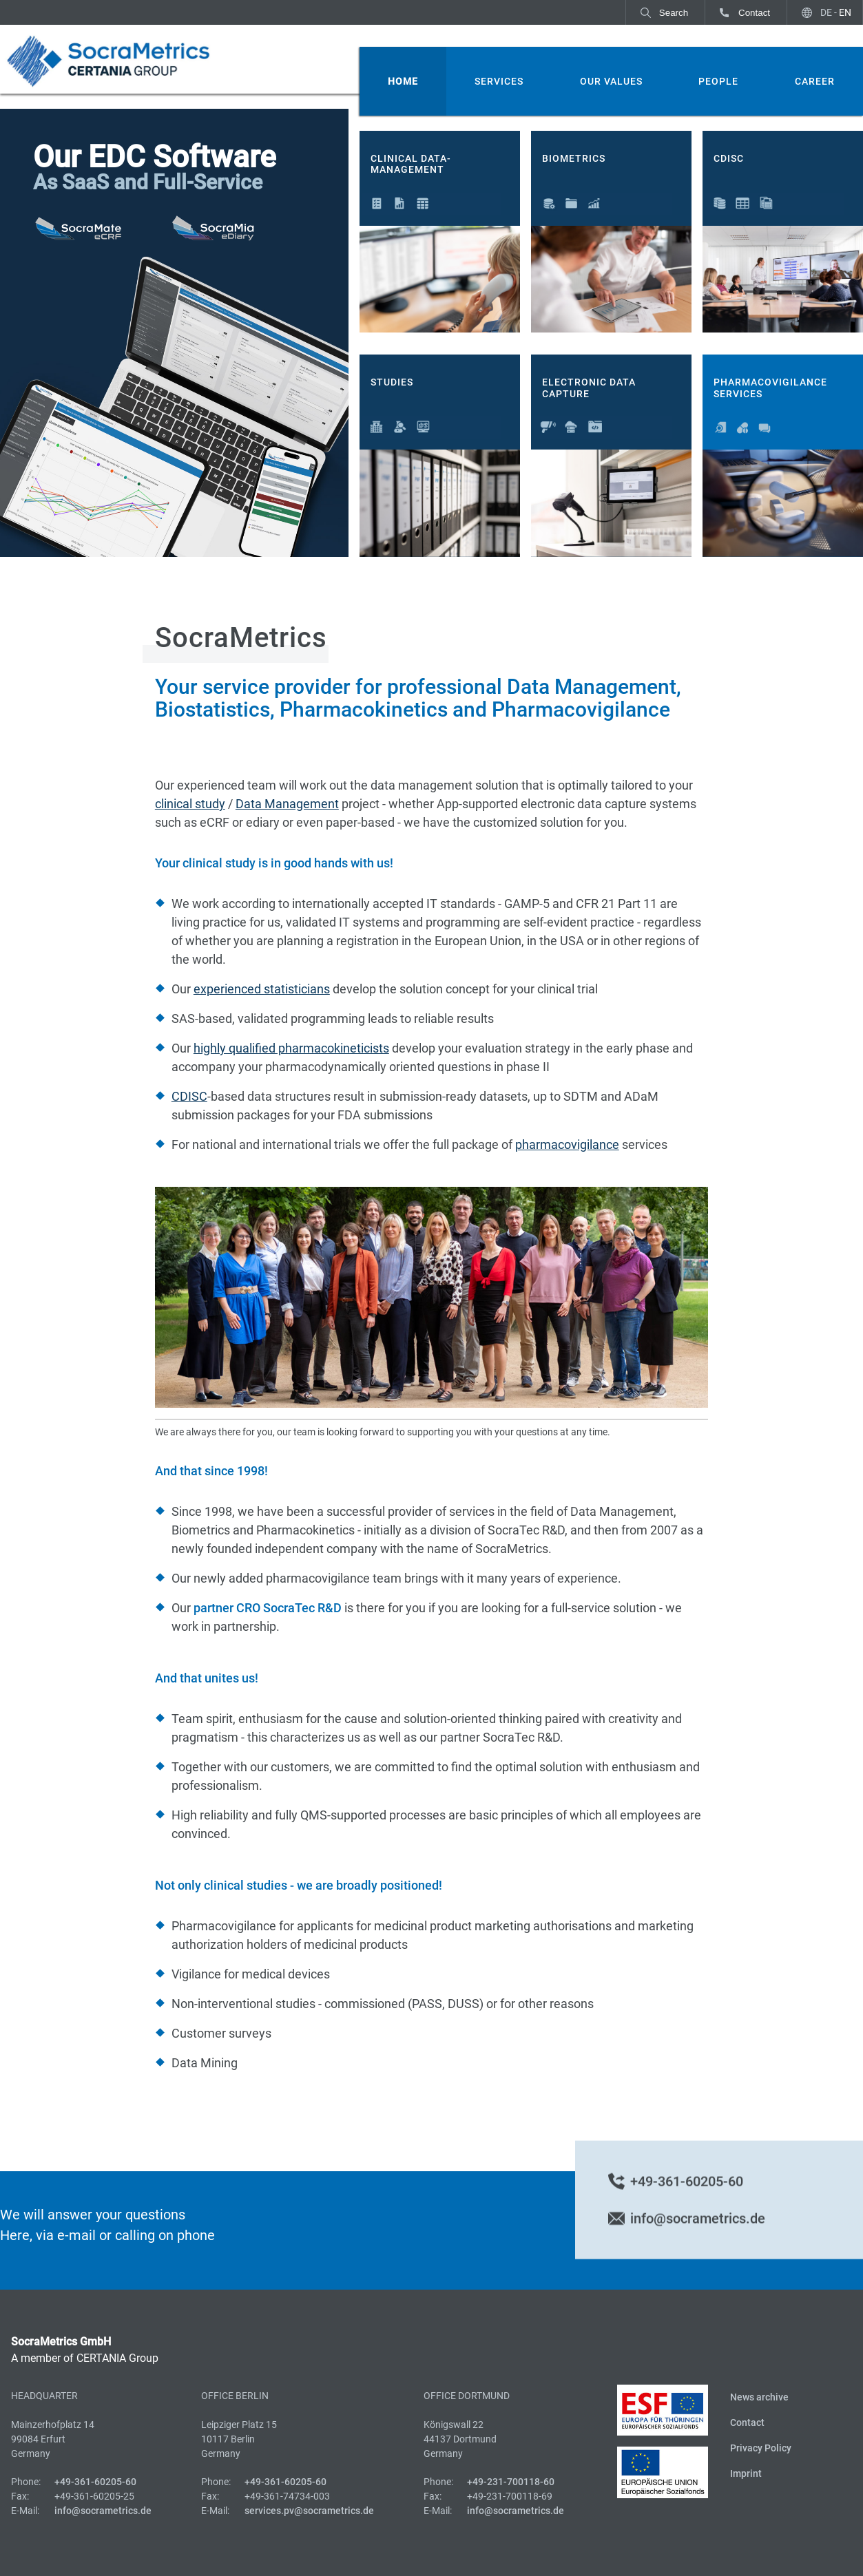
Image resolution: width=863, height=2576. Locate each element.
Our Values (611, 81)
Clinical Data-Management (411, 164)
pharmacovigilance (567, 1144)
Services (499, 81)
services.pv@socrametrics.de (309, 2510)
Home (403, 81)
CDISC (729, 158)
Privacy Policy (760, 2447)
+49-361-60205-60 (686, 2204)
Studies (392, 382)
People (718, 81)
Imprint (746, 2473)
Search (673, 13)
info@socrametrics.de (697, 2241)
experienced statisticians (262, 989)
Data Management (287, 803)
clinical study (190, 803)
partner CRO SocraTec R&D (268, 1608)
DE (826, 12)
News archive (759, 2397)
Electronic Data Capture (589, 388)
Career (815, 81)
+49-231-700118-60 (510, 2481)
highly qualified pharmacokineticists (291, 1048)
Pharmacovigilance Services (770, 388)
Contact (754, 13)
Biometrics (573, 158)
